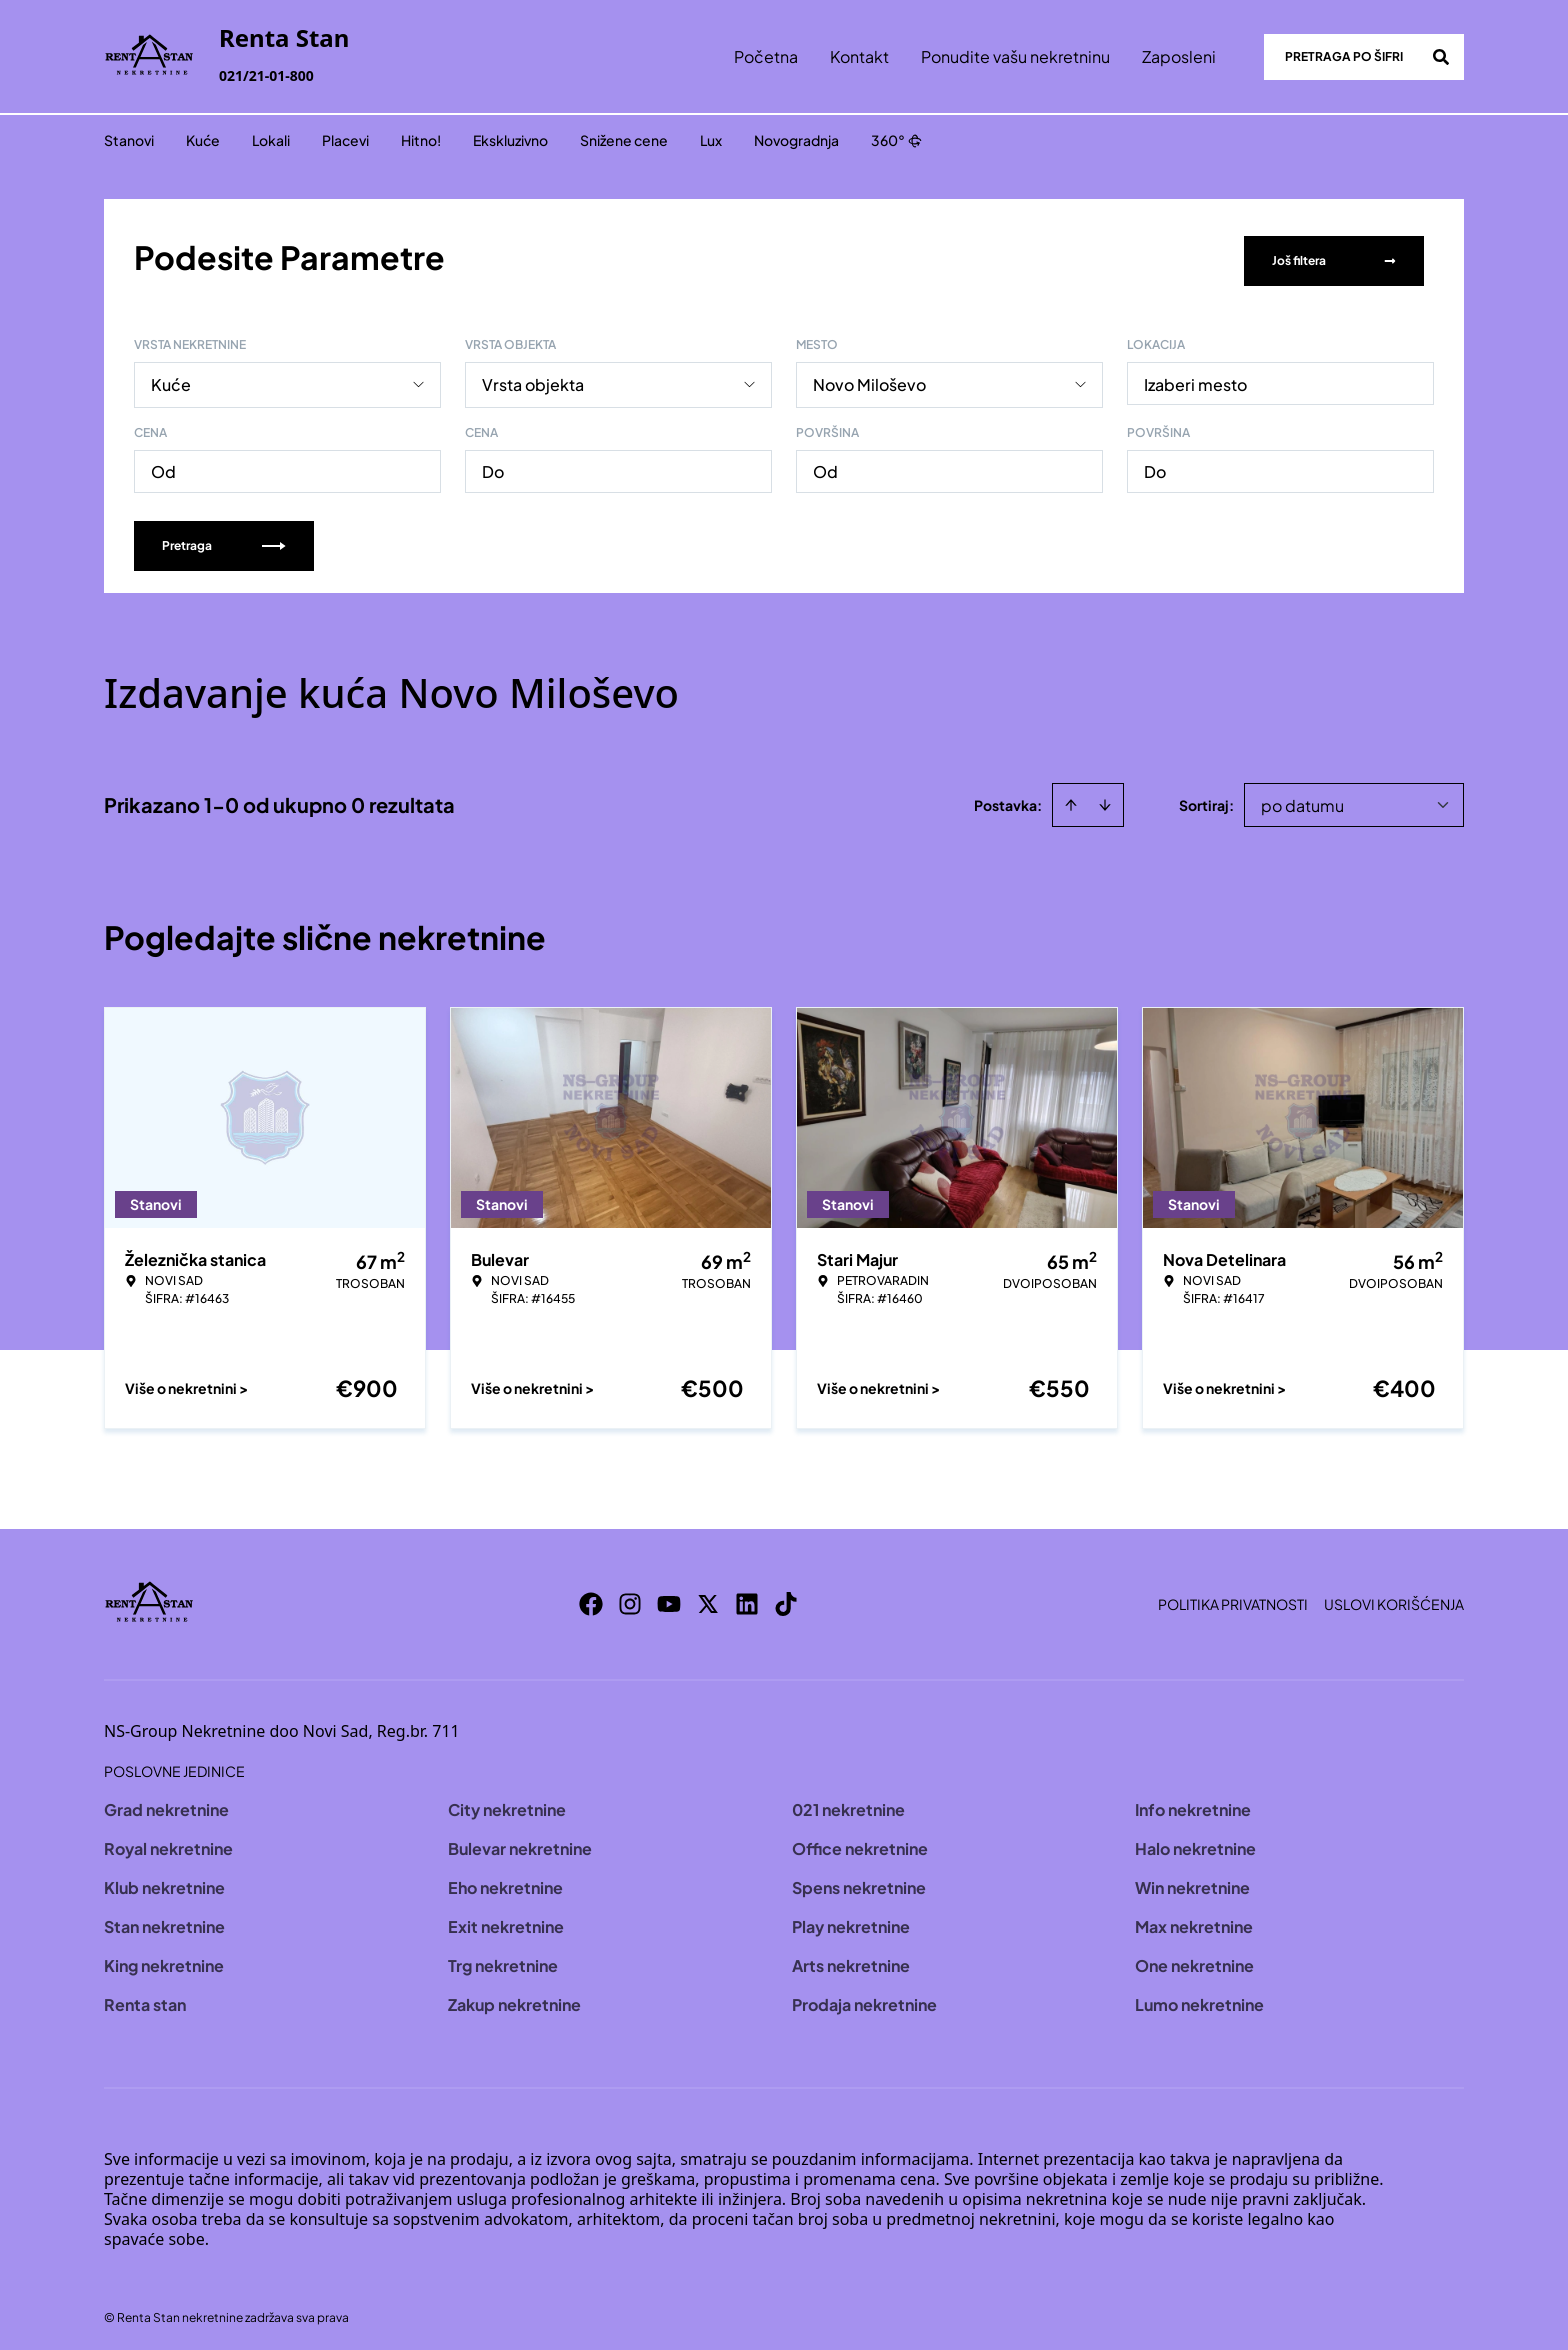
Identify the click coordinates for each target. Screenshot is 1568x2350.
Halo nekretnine (1195, 1841)
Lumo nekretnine (1199, 1997)
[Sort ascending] (1071, 798)
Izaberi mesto (1195, 377)
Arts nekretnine (851, 1958)
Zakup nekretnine (514, 1997)
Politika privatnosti (1233, 1597)
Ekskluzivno (510, 140)
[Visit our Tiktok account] (786, 1597)
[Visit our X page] (708, 1597)
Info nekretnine (1193, 1802)
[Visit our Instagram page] (630, 1597)
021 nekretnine (848, 1802)
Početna (766, 56)
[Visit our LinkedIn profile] (747, 1597)
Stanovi (129, 140)
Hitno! (421, 140)
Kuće (203, 140)
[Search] (1441, 57)
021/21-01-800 (266, 75)
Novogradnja (796, 140)
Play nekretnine (851, 1919)
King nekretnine (164, 1958)
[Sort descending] (1105, 798)
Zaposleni (1179, 56)
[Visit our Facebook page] (591, 1597)
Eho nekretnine (505, 1880)
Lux (711, 140)
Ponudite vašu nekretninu (1015, 56)
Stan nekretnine (164, 1919)
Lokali (271, 140)
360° (896, 140)
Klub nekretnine (164, 1880)
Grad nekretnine (166, 1802)
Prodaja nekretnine (864, 1997)
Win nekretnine (1192, 1880)
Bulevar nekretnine (520, 1841)
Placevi (345, 140)
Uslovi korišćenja (1394, 1597)
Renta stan (145, 1997)
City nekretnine (507, 1802)
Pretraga (224, 538)
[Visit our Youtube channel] (669, 1597)
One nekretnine (1194, 1958)
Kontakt (859, 56)
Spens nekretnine (859, 1880)
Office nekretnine (860, 1841)
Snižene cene (624, 140)
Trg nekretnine (503, 1958)
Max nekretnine (1194, 1919)
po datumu (1302, 798)
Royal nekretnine (168, 1841)
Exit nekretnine (506, 1919)
